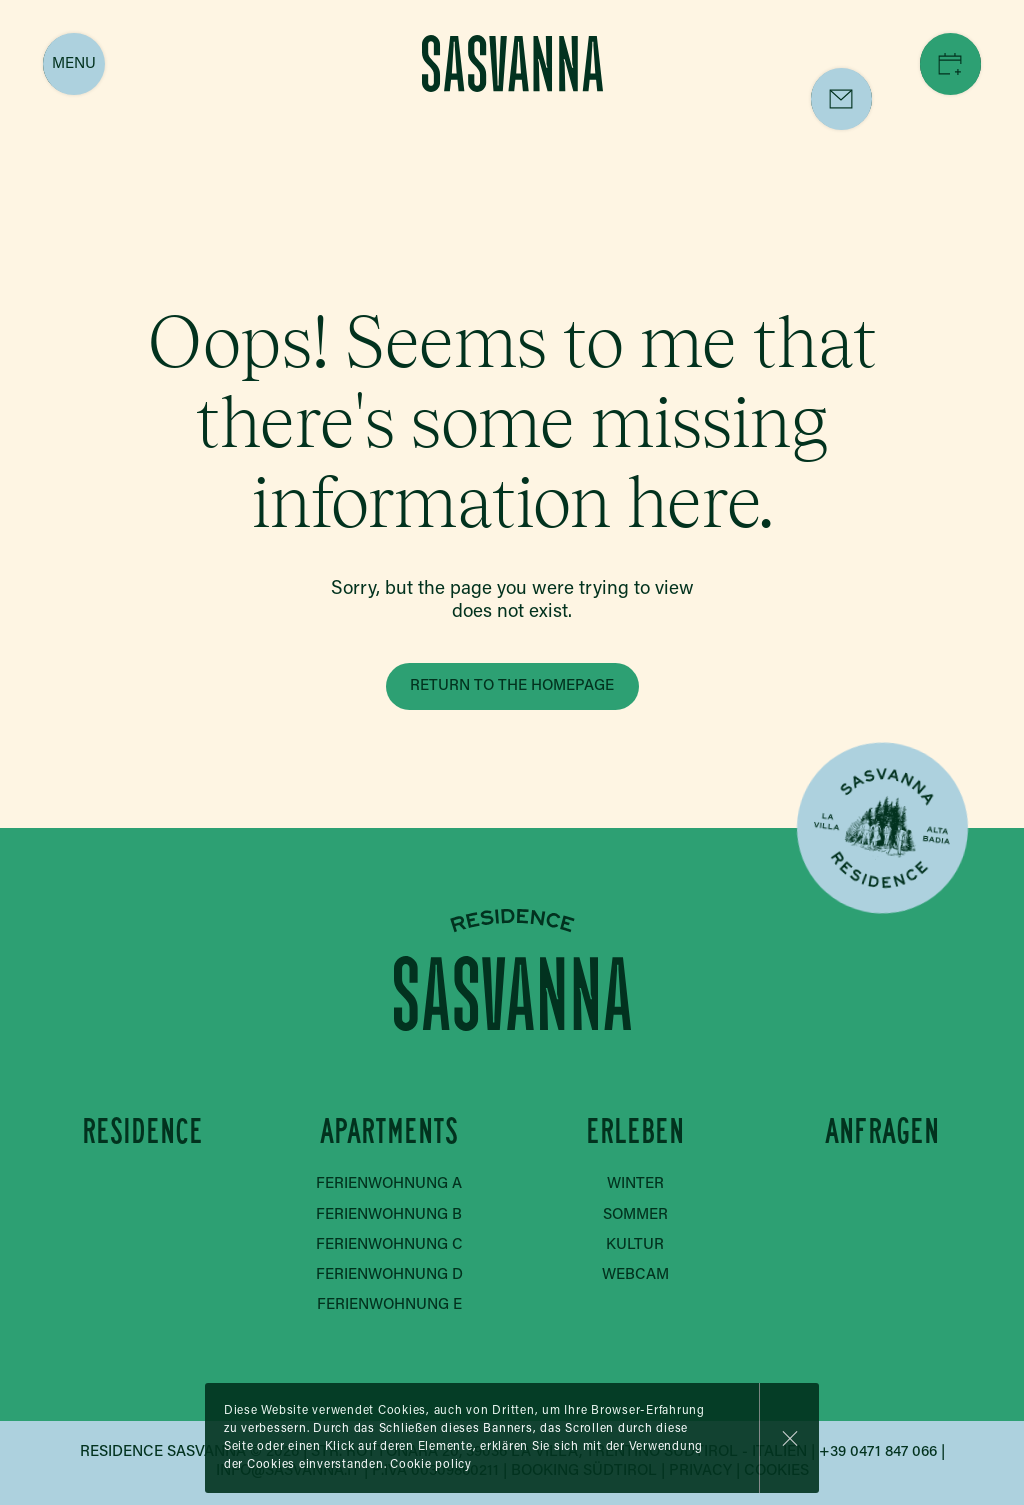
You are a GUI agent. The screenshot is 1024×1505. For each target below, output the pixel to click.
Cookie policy (431, 1465)
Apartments (389, 1132)
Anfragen (881, 1132)
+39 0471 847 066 (878, 1452)
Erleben (635, 1132)
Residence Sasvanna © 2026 (189, 1452)
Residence (142, 1132)
